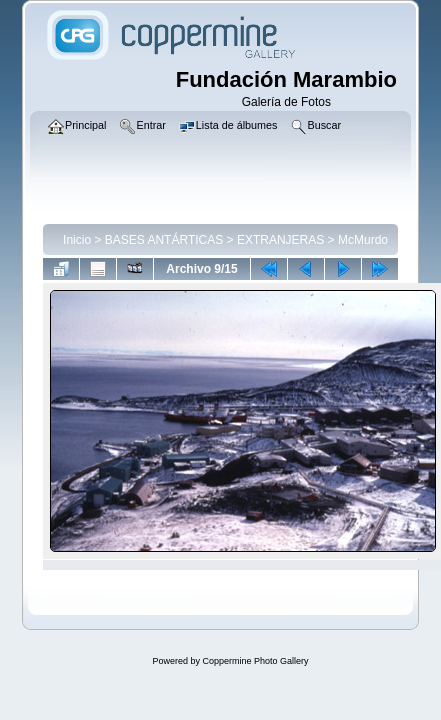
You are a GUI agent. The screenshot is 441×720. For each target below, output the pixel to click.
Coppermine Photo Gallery (255, 661)
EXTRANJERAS (280, 240)
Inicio (77, 240)
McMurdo (363, 240)
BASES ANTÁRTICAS (164, 240)
